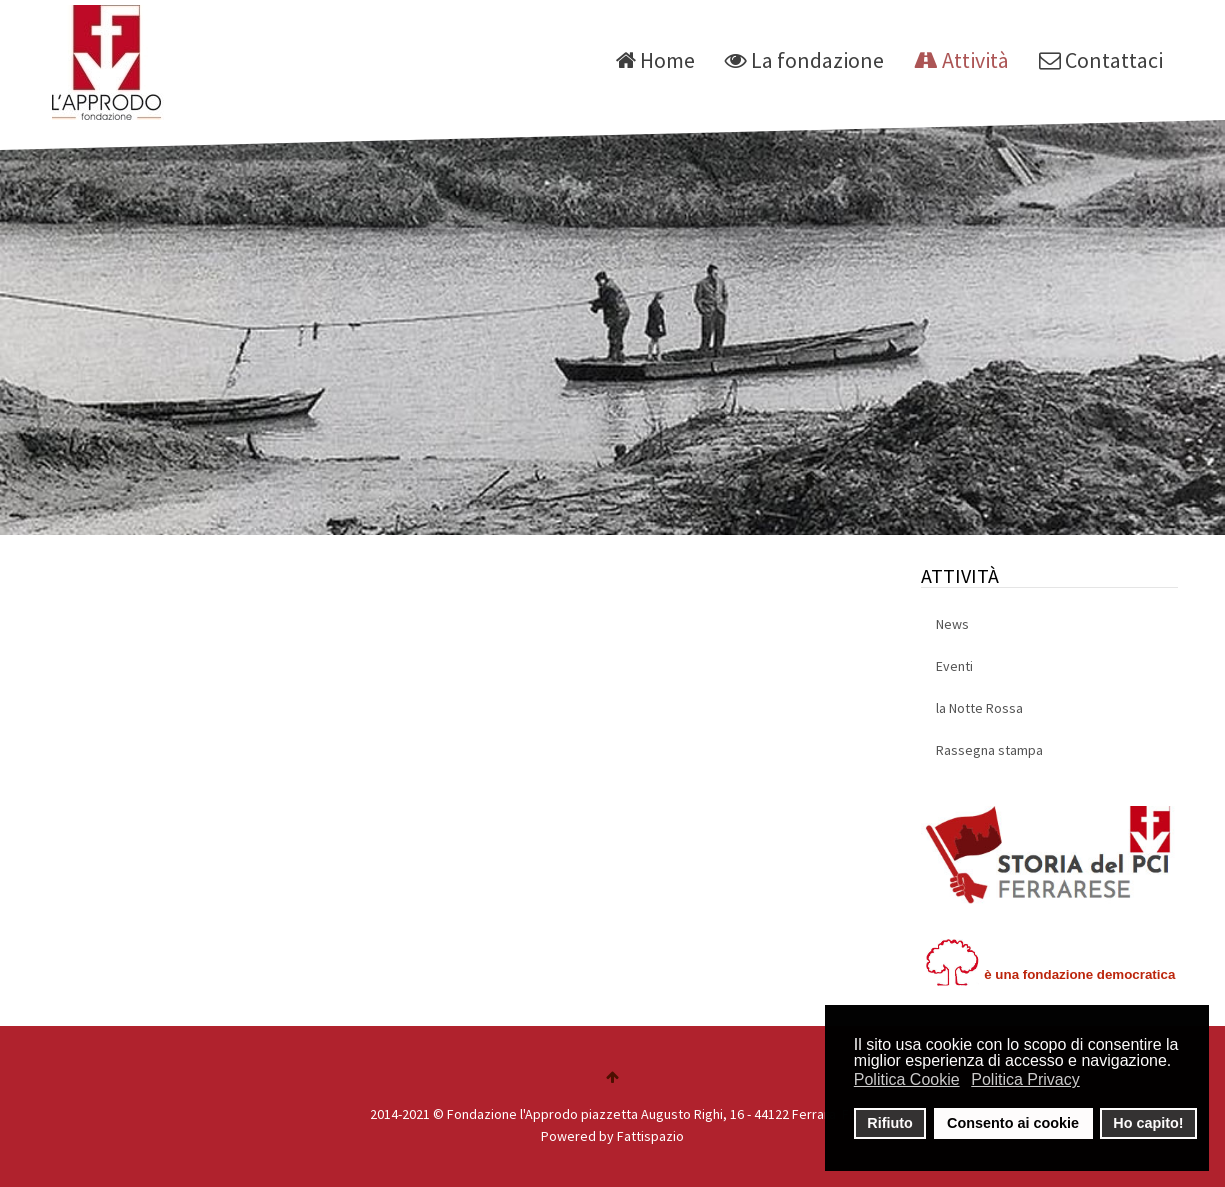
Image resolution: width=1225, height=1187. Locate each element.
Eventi (954, 666)
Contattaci (1101, 60)
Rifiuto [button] (890, 1123)
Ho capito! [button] (1148, 1123)
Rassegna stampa (989, 750)
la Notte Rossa (979, 708)
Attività (961, 60)
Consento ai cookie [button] (1013, 1123)
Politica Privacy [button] (1025, 1079)
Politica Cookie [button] (907, 1079)
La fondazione (804, 60)
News (952, 624)
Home (655, 60)
